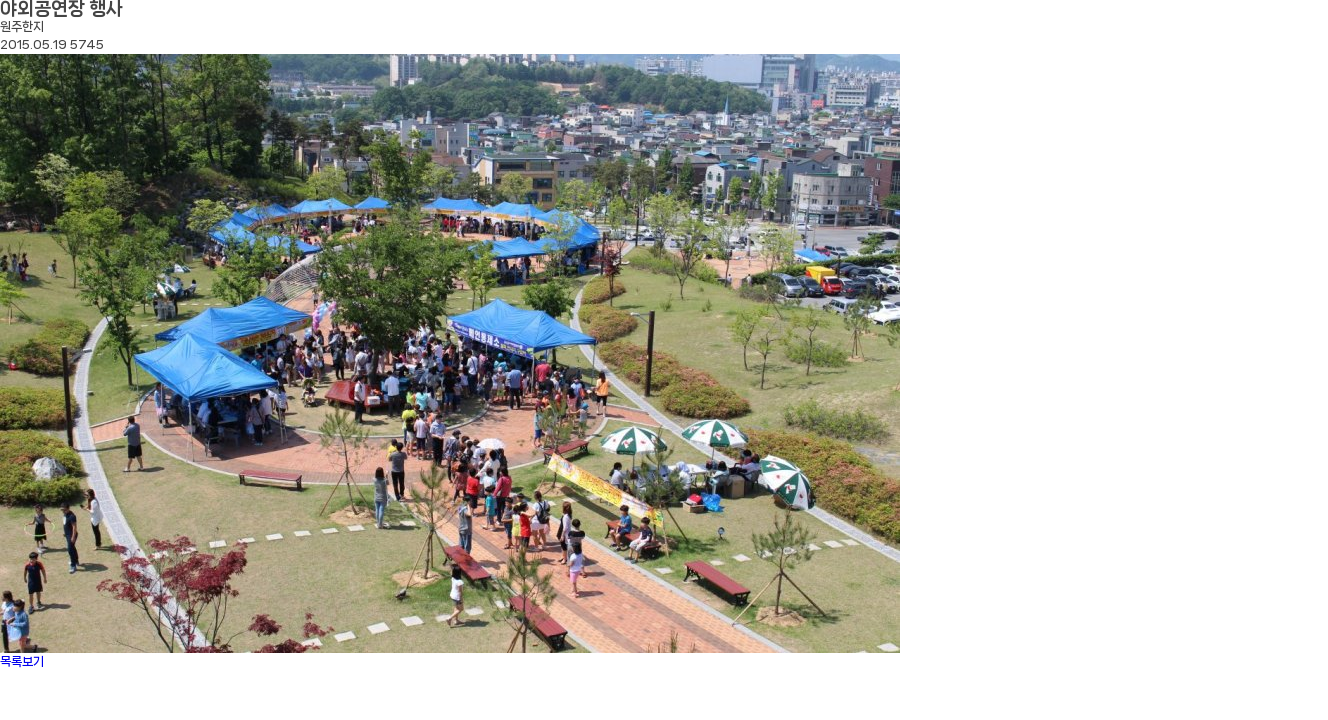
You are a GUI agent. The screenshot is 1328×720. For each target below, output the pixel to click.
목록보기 (22, 661)
